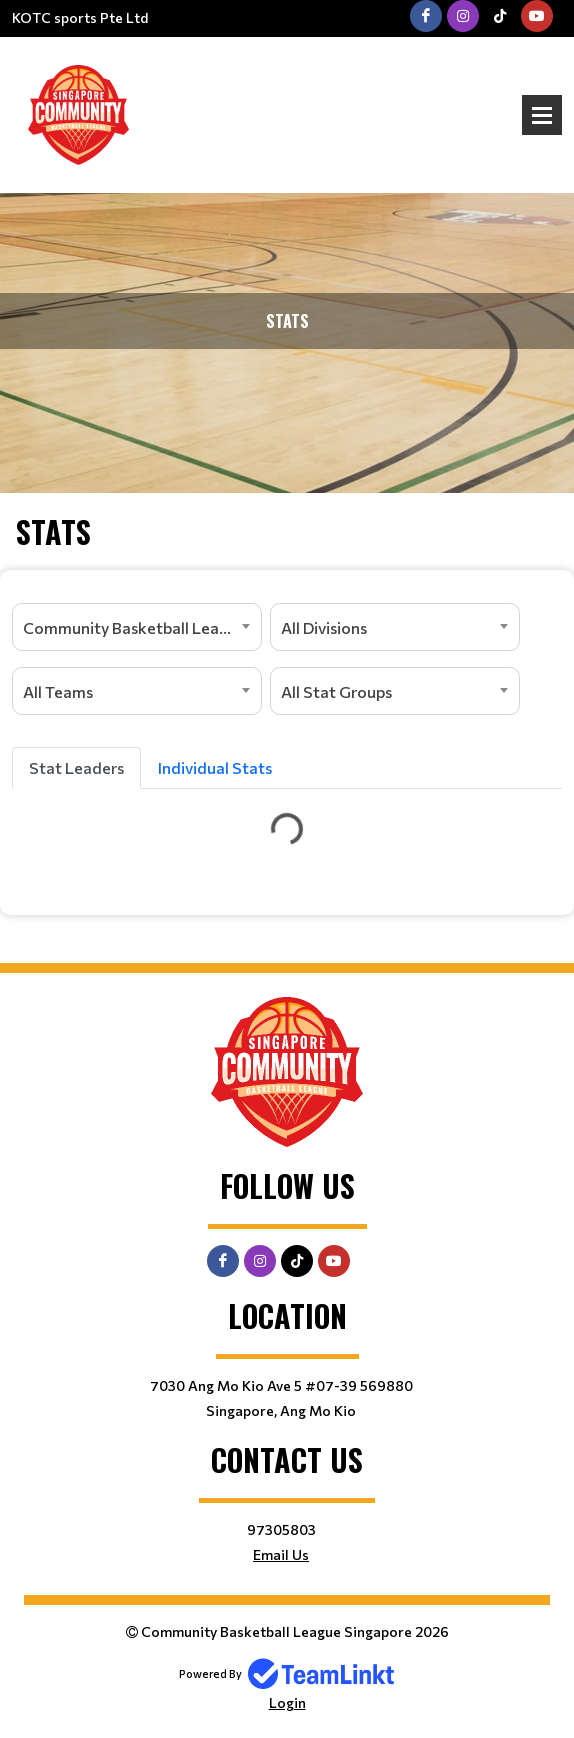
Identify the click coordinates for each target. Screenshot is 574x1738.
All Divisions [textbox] (324, 627)
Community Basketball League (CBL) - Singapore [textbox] (142, 627)
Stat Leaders (76, 767)
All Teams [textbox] (58, 691)
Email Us (281, 1554)
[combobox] (137, 627)
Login (287, 1702)
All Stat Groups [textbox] (336, 691)
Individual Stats (215, 767)
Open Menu (542, 115)
